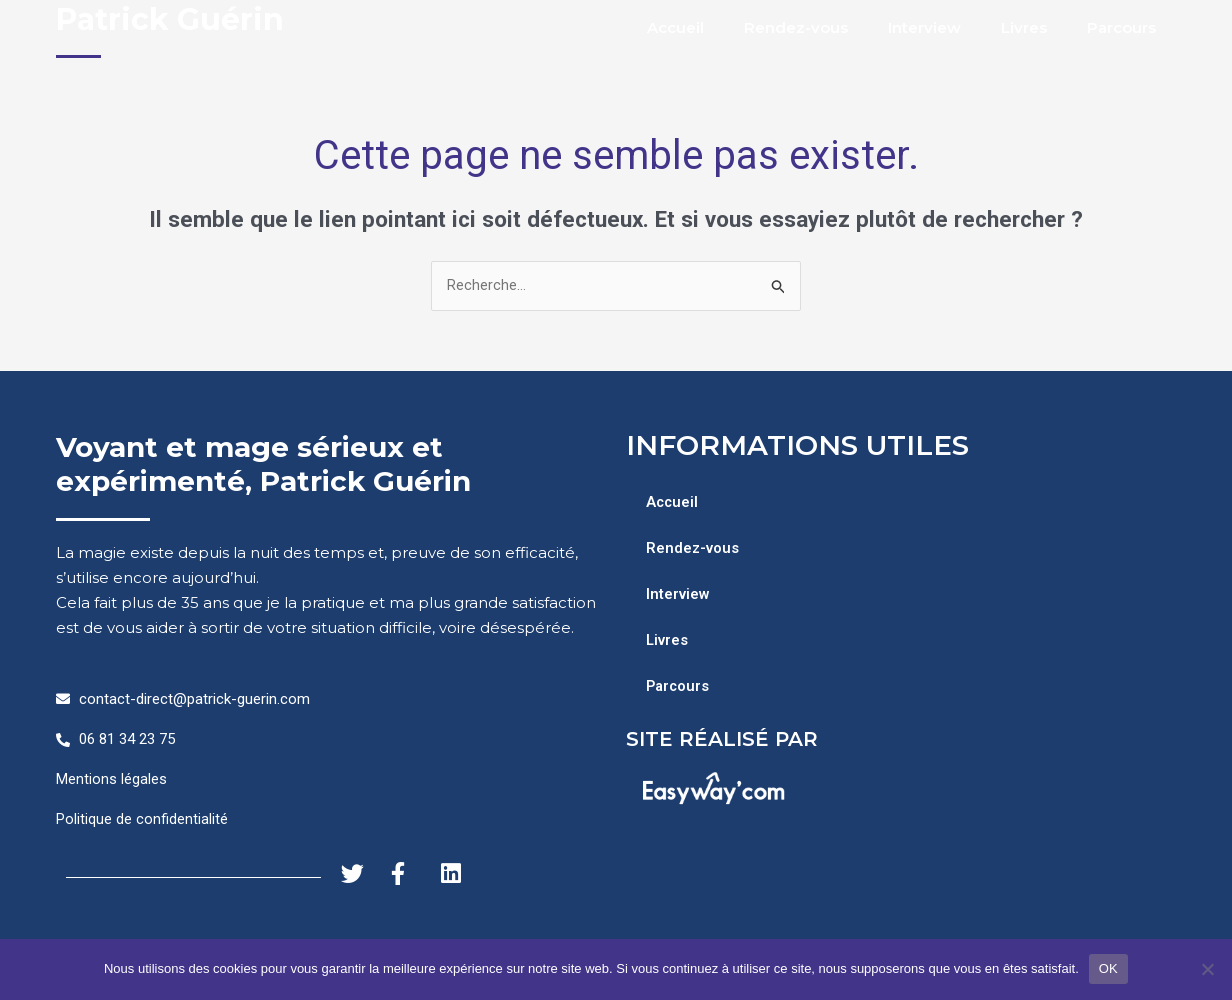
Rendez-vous (796, 27)
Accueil (675, 27)
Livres (1024, 27)
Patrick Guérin (170, 19)
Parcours (1121, 27)
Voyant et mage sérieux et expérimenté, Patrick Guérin (263, 465)
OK (1108, 968)
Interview (924, 27)
